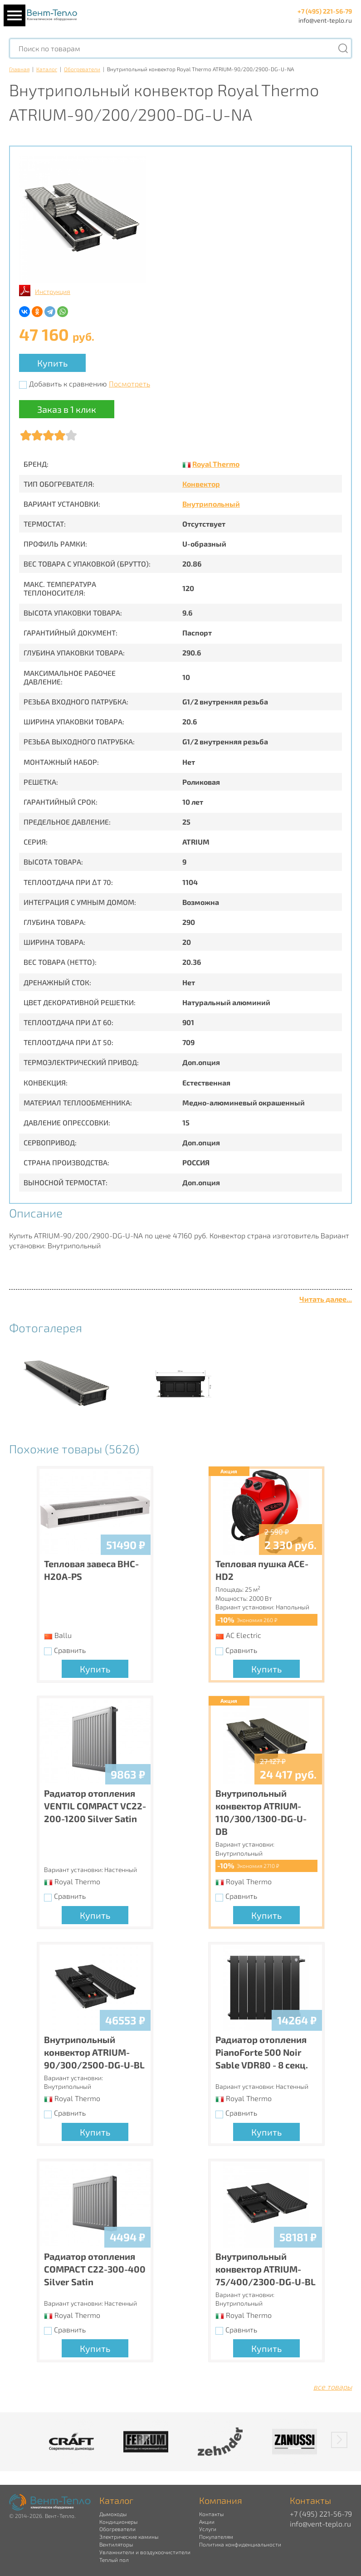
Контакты (211, 2514)
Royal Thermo (215, 463)
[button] (339, 2440)
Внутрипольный (211, 503)
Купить (52, 362)
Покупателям (216, 2536)
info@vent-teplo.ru (325, 20)
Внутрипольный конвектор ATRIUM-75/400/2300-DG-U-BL (265, 2269)
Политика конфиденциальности (240, 2544)
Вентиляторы (116, 2544)
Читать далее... (325, 1299)
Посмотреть (129, 383)
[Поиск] (343, 48)
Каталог (46, 69)
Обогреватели (82, 69)
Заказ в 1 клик (66, 409)
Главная (19, 69)
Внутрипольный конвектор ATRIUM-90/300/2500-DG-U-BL (94, 2052)
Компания (220, 2500)
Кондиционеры (118, 2521)
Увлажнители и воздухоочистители (144, 2552)
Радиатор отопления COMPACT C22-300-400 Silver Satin (95, 2269)
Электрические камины (128, 2536)
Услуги (207, 2529)
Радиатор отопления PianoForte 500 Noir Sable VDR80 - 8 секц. (261, 2052)
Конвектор (201, 483)
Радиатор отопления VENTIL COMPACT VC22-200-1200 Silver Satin (95, 1806)
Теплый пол (114, 2559)
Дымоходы (113, 2514)
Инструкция (52, 291)
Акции (207, 2521)
